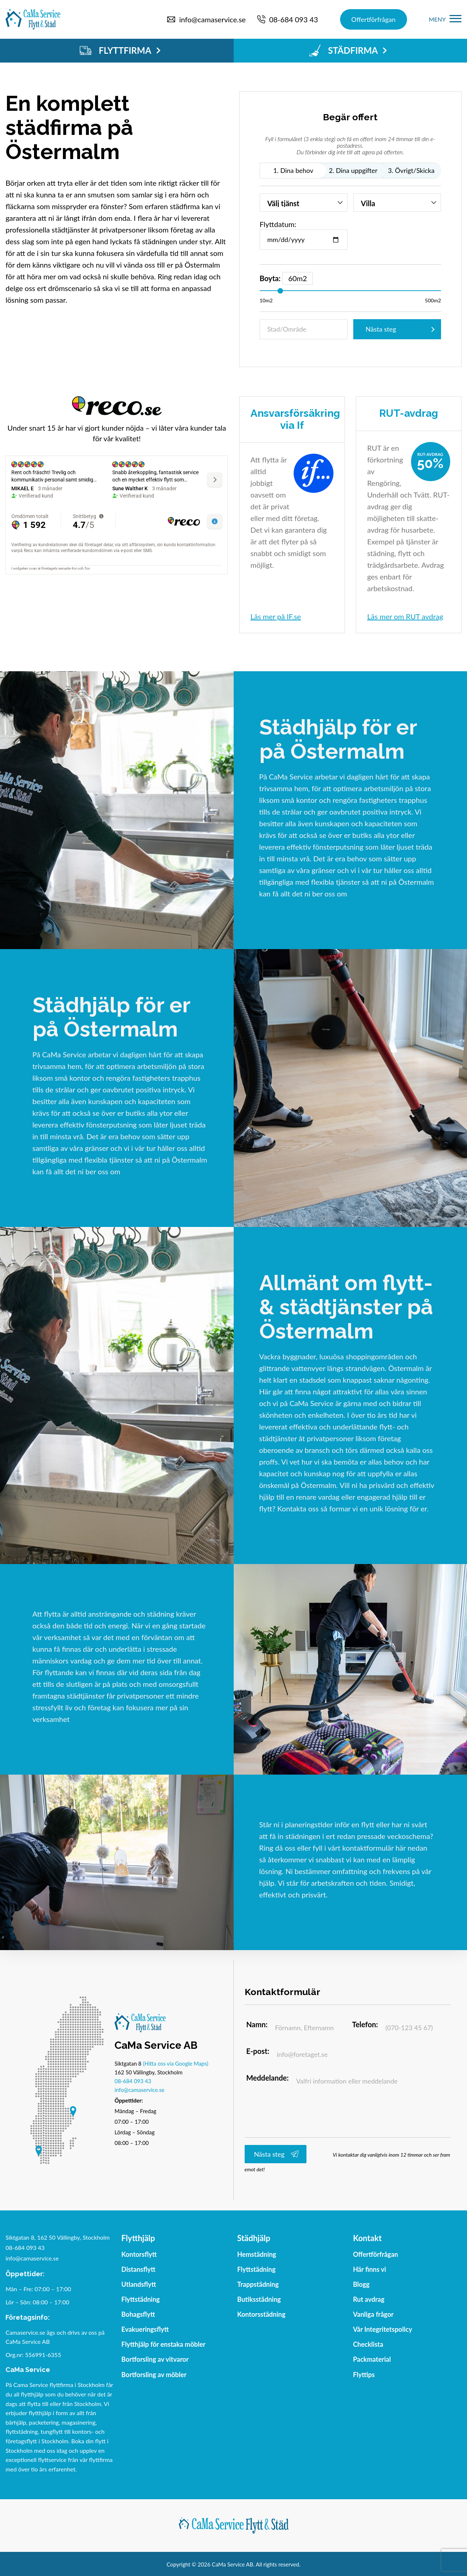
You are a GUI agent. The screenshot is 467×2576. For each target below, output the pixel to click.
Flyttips (364, 2377)
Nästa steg (381, 329)
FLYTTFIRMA (120, 50)
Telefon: (371, 2028)
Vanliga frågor (373, 2316)
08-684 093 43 (132, 2082)
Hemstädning (256, 2256)
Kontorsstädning (261, 2316)
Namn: (263, 2028)
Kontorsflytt (139, 2256)
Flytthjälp (138, 2240)
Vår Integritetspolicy (382, 2331)
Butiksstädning (259, 2301)
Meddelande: (273, 2082)
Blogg (361, 2286)
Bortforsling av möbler (154, 2377)
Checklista (368, 2346)
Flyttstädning (140, 2301)
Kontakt (367, 2240)
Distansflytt (138, 2271)
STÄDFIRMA (348, 50)
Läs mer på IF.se (276, 616)
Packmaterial (372, 2362)
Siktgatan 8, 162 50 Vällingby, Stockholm (57, 2239)
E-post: (263, 2055)
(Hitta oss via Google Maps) (175, 2064)
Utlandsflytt (138, 2286)
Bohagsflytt (138, 2316)
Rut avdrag (368, 2301)
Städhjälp (254, 2240)
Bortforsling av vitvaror (155, 2362)
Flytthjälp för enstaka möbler (163, 2346)
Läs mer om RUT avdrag (405, 616)
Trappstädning (258, 2286)
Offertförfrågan (373, 19)
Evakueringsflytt (145, 2331)
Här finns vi (369, 2271)
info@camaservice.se (139, 2091)
